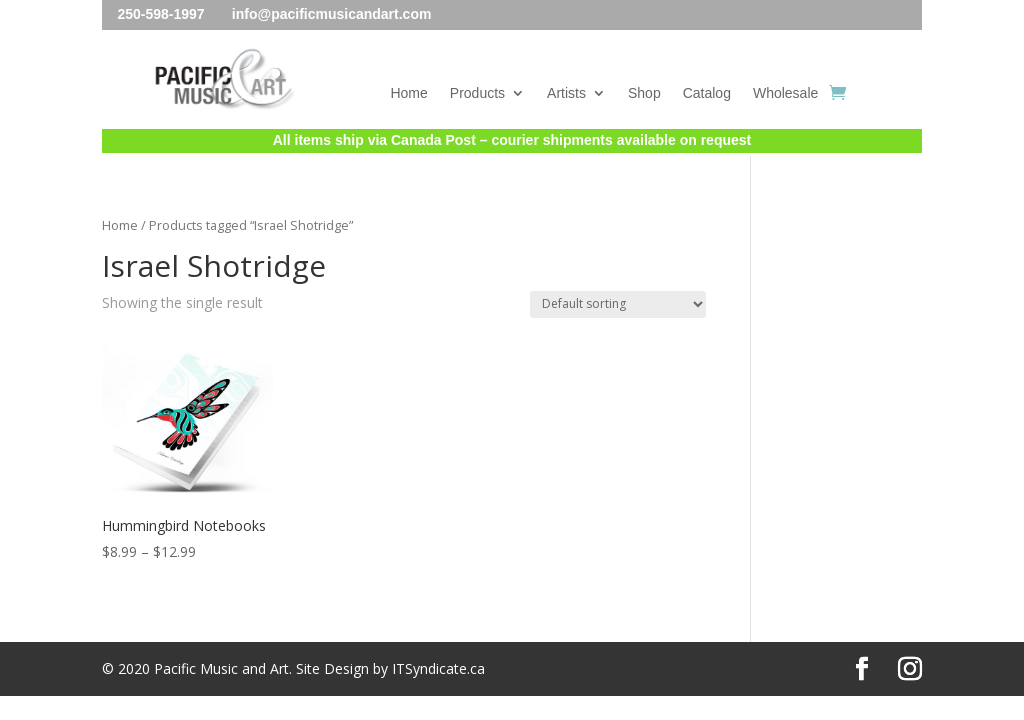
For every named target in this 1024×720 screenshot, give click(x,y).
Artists (566, 93)
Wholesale (785, 93)
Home (408, 93)
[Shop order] (618, 304)
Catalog (707, 93)
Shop (644, 93)
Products (477, 93)
